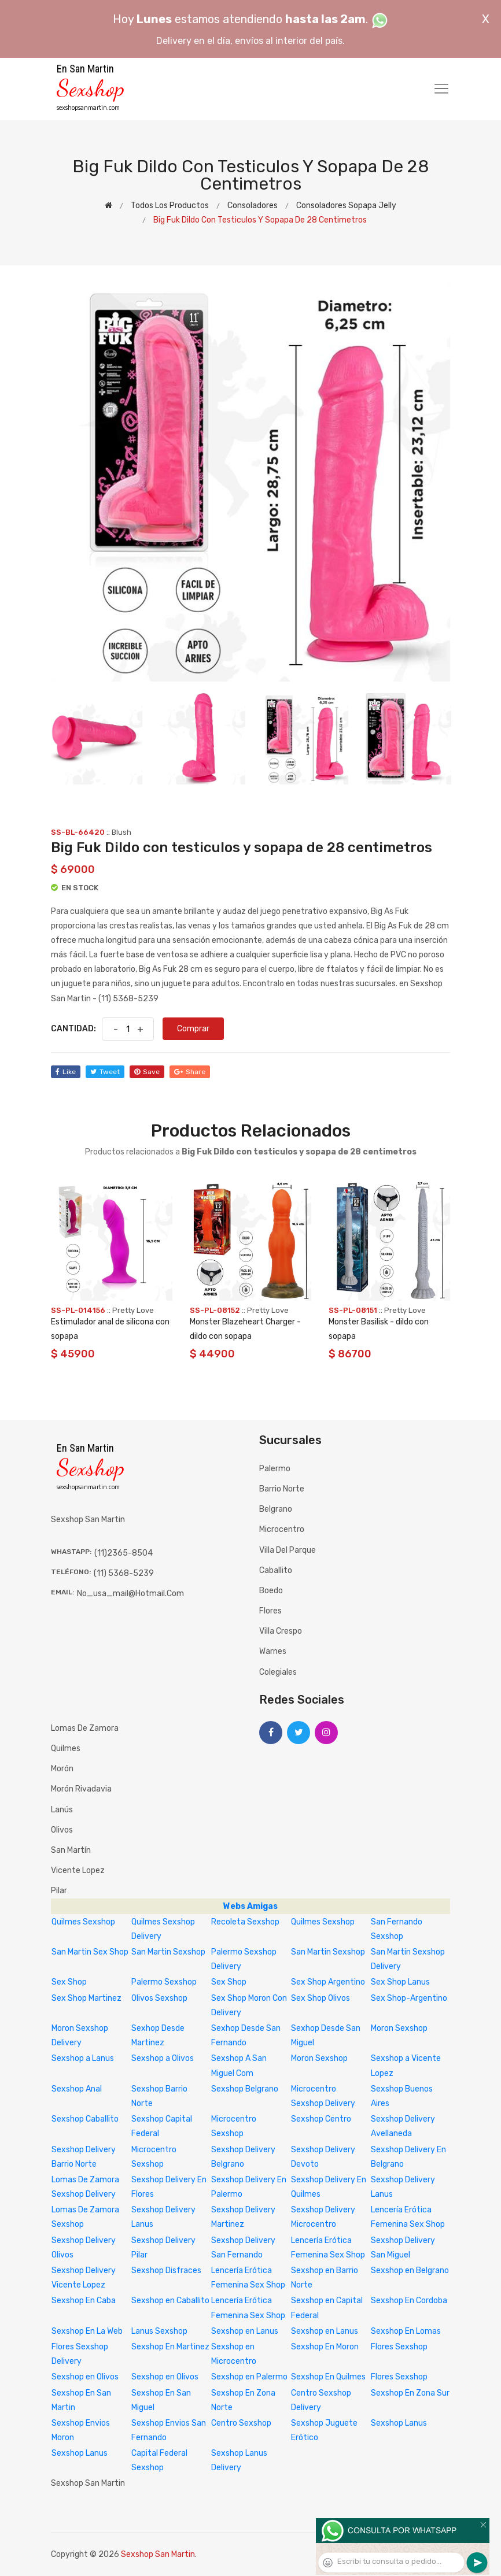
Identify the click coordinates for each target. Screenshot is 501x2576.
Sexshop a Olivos (162, 2058)
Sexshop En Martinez (170, 2347)
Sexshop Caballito (85, 2119)
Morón (62, 1769)
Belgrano (275, 1509)
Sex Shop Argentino (328, 1982)
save (147, 1072)
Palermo (274, 1469)
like (66, 1072)
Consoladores (252, 205)
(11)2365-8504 (123, 1553)
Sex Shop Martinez (86, 1998)
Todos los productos (170, 205)
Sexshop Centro (321, 2119)
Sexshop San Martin (158, 2554)
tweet (105, 1072)
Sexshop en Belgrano (410, 2270)
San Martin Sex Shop (89, 1952)
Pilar (59, 1891)
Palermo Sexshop (164, 1982)
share (189, 1072)
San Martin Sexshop (168, 1952)
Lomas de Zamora (85, 1728)
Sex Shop (69, 1982)
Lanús (62, 1810)
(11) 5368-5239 (124, 1573)
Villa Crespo (280, 1631)
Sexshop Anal (76, 2089)
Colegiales (278, 1672)
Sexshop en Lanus (244, 2331)
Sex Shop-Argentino (409, 1998)
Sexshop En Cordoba (409, 2300)
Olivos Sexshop (159, 1998)
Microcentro (281, 1529)
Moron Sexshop (399, 2028)
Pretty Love (133, 1310)
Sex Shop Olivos (320, 1998)
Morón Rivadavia (81, 1789)
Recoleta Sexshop (245, 1922)
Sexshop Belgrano (244, 2089)
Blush (121, 832)
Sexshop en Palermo (249, 2377)
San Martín (71, 1850)
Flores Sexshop (399, 2347)
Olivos (62, 1830)
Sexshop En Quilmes (328, 2377)
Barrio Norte (281, 1489)
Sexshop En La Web (87, 2331)
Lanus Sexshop (159, 2331)
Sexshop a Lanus (82, 2058)
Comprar (193, 1029)
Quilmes (65, 1748)
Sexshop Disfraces (166, 2270)
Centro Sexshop (241, 2423)
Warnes (272, 1651)
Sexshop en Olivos (85, 2377)
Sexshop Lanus (399, 2423)
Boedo (271, 1591)
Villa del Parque (287, 1550)
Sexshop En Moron (325, 2347)
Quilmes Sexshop (83, 1922)
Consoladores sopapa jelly (346, 205)
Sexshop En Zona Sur (410, 2393)
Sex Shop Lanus (400, 1982)
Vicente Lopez (78, 1870)
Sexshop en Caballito (170, 2300)
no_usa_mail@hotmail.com (130, 1593)
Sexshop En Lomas (406, 2331)
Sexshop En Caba (83, 2300)
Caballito (275, 1570)
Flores (270, 1611)
